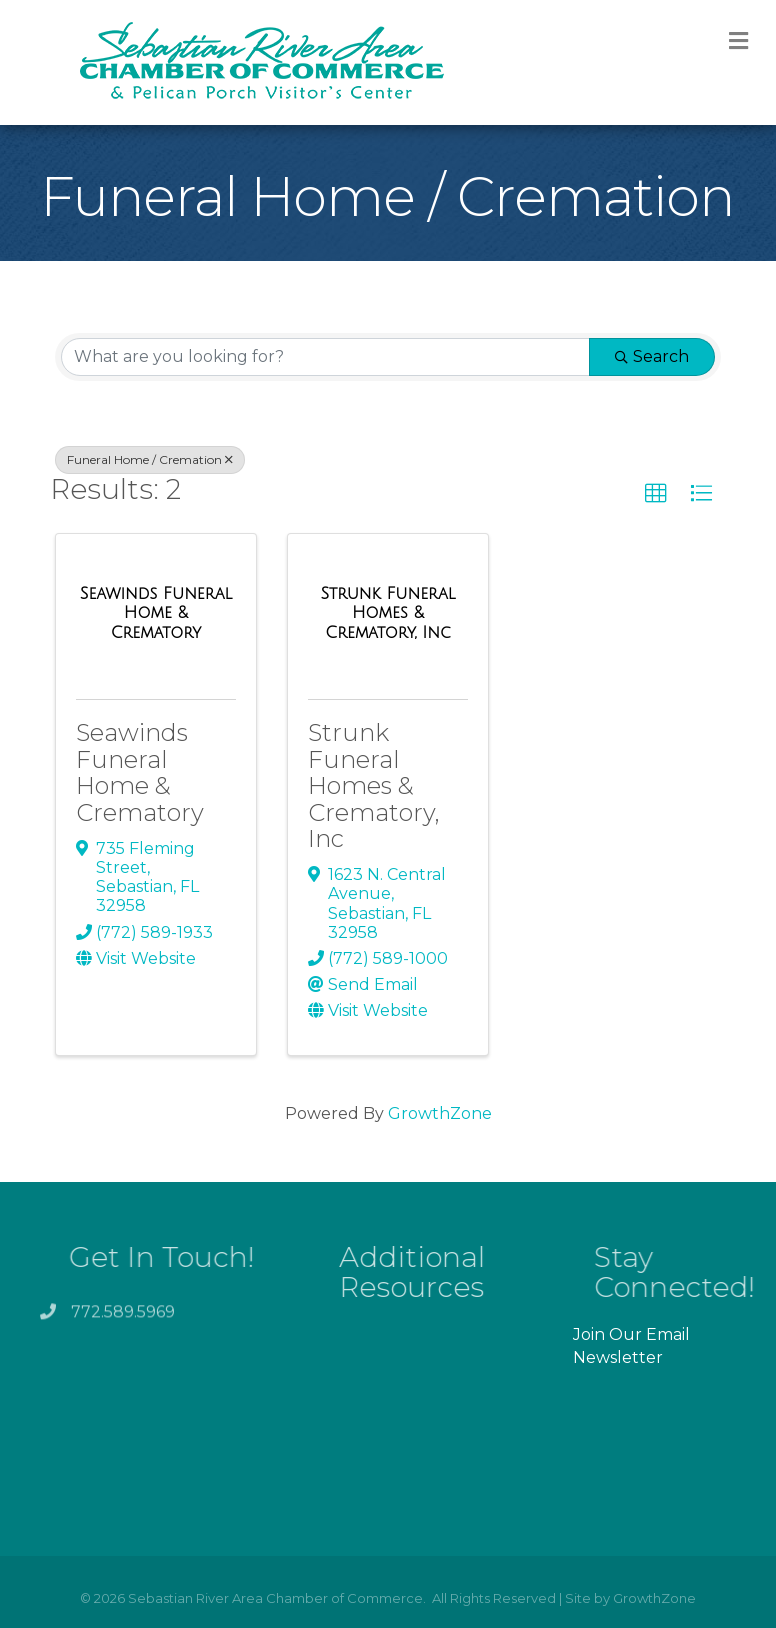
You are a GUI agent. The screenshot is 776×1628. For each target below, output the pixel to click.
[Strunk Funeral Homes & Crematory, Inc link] (388, 613)
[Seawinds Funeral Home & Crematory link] (156, 613)
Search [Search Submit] (652, 356)
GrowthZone (440, 1113)
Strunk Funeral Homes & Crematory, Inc (374, 785)
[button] (656, 494)
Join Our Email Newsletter (631, 1346)
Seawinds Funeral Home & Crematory (140, 772)
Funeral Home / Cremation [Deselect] (150, 459)
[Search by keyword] (325, 357)
